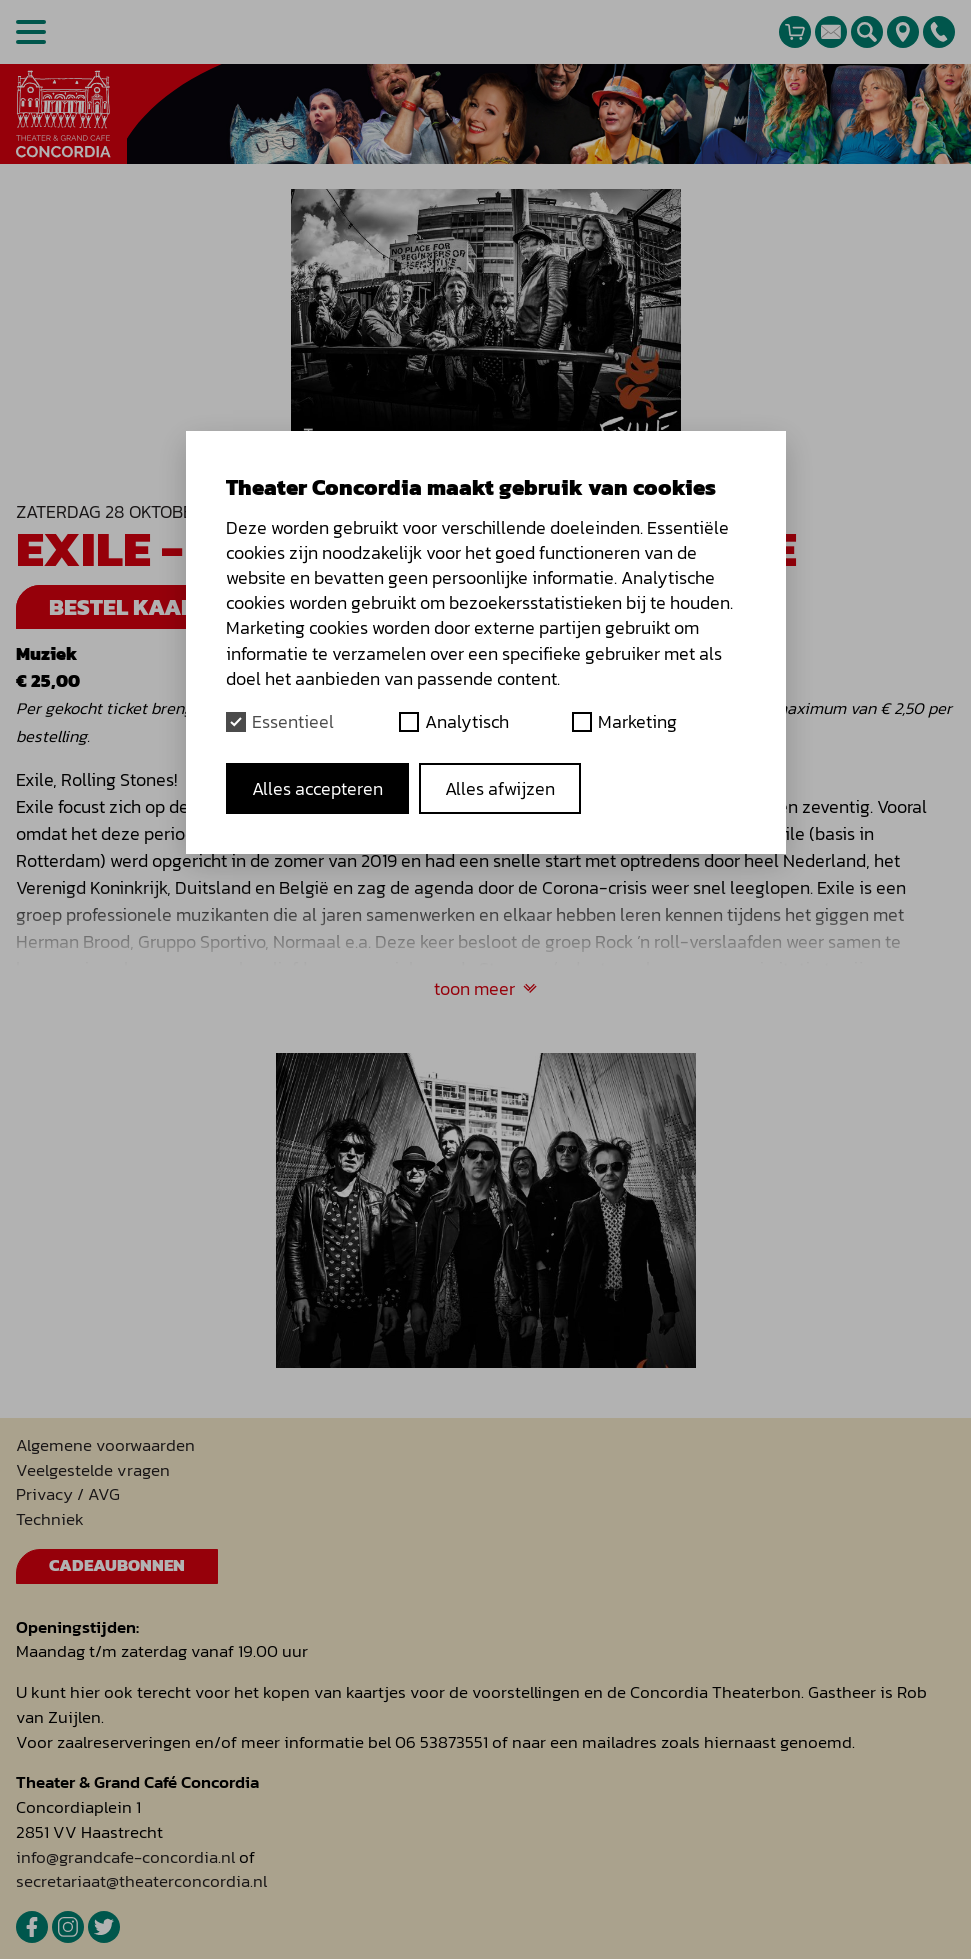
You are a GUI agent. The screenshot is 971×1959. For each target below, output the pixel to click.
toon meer (485, 988)
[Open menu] (31, 32)
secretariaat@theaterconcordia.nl (141, 1881)
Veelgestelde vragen (93, 1470)
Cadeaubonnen (117, 1565)
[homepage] (63, 114)
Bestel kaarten (143, 607)
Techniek (50, 1519)
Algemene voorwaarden (105, 1445)
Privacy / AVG (68, 1494)
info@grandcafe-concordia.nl (125, 1857)
